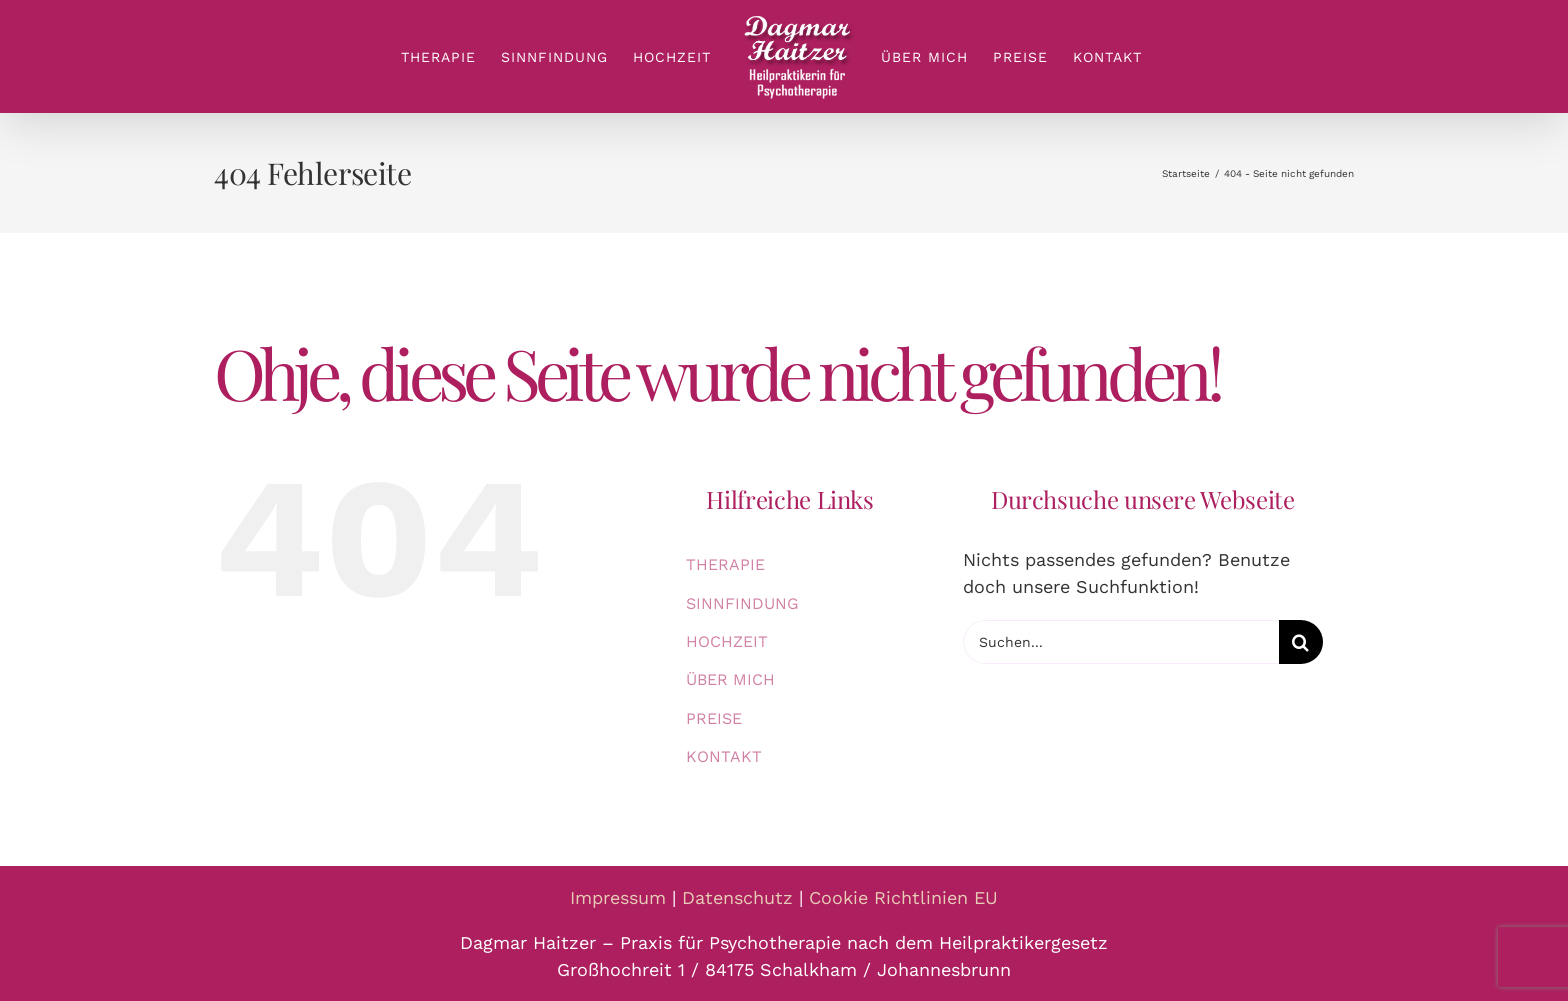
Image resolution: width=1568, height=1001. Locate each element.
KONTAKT (724, 756)
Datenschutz (737, 897)
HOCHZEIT (727, 641)
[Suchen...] (1121, 642)
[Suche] (1301, 642)
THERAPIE (725, 564)
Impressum (618, 897)
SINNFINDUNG (742, 603)
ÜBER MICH (730, 679)
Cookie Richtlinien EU (903, 897)
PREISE (714, 718)
